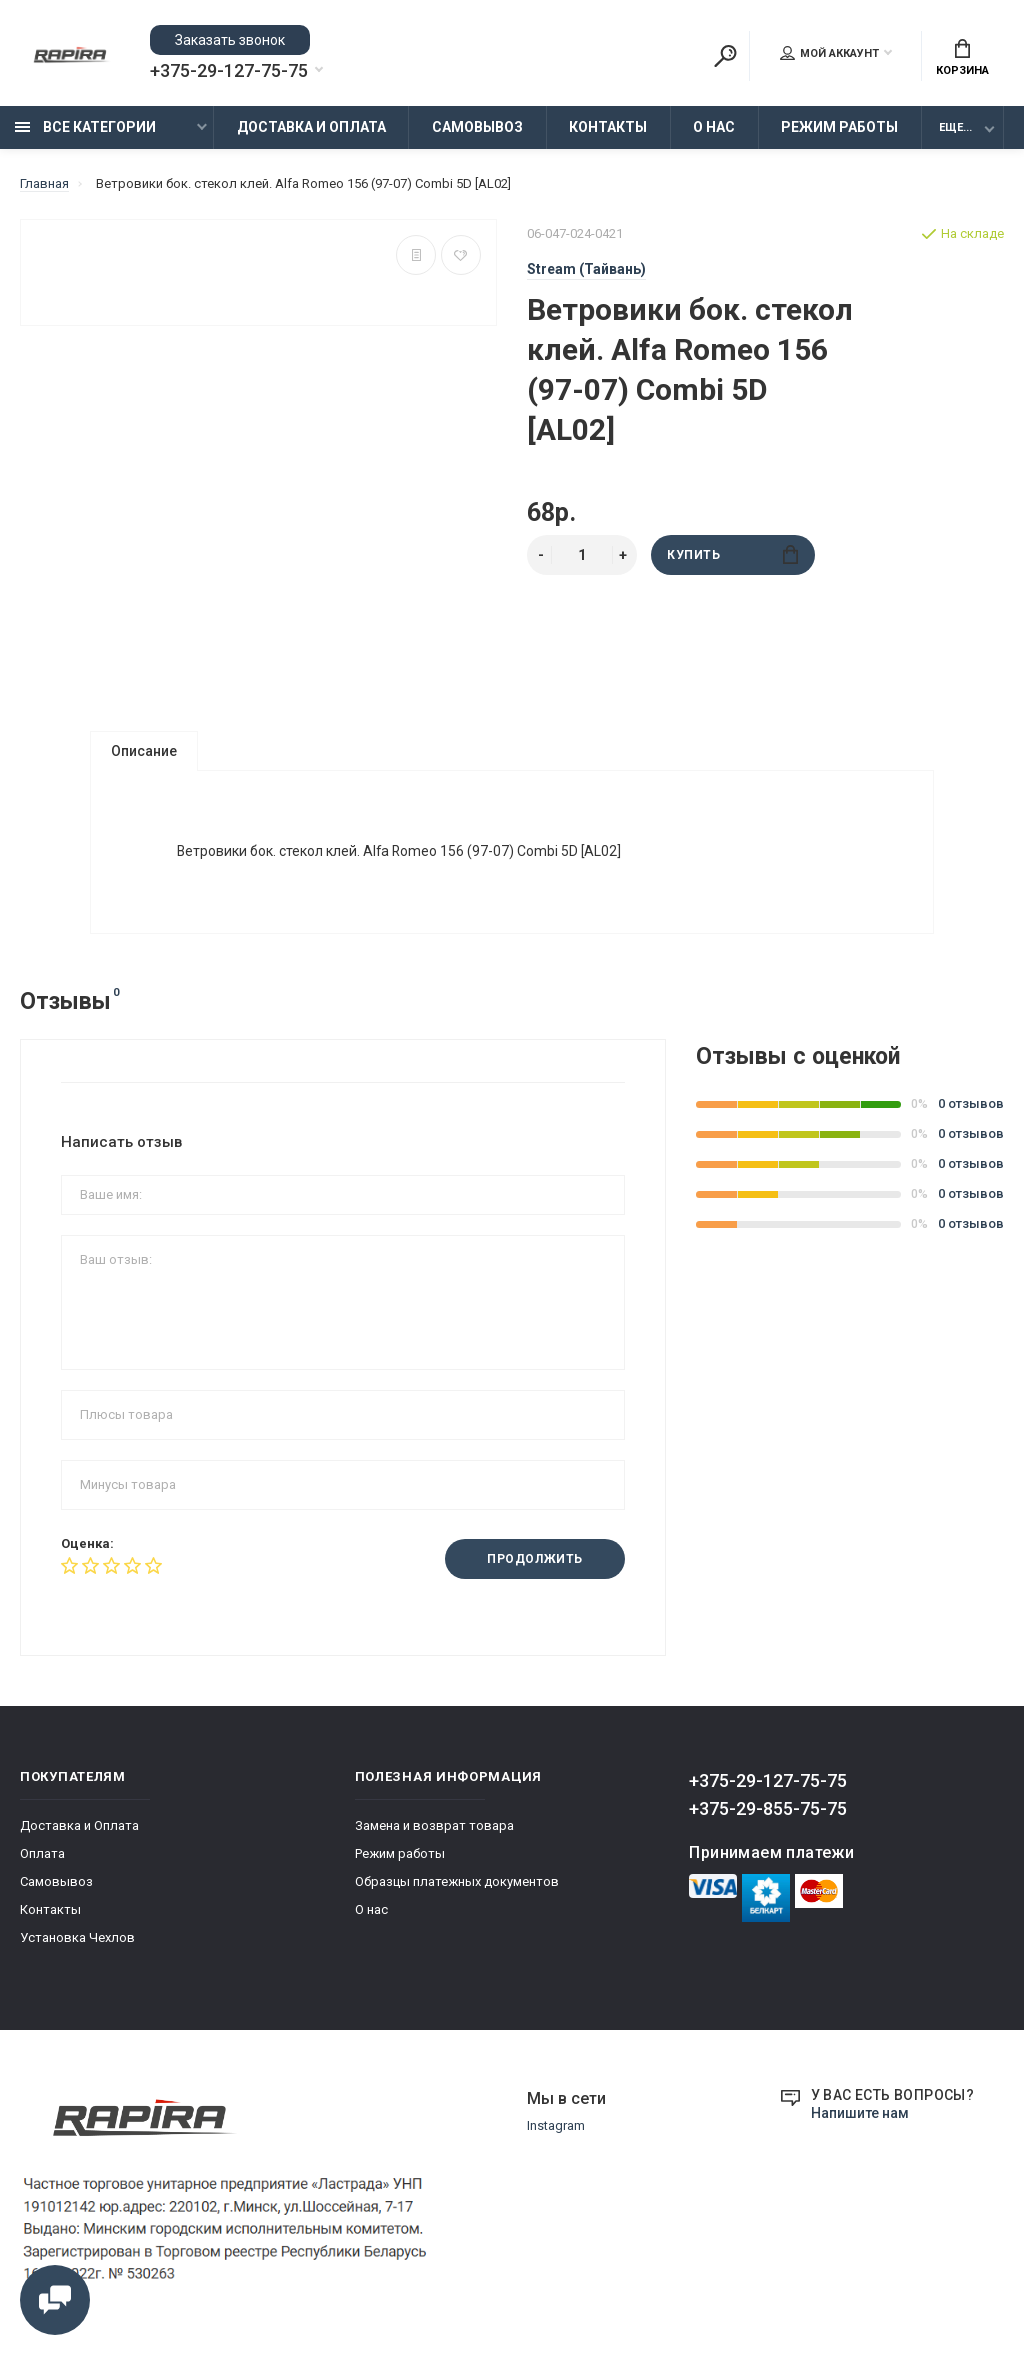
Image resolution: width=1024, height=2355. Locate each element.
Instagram (556, 2127)
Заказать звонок (230, 40)
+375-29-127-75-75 (229, 71)
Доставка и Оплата (311, 127)
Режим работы (839, 127)
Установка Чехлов (77, 1939)
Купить (732, 554)
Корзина (962, 58)
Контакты (608, 127)
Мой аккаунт (829, 53)
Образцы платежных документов (457, 1883)
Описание (144, 751)
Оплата (42, 1855)
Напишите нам (860, 2115)
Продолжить (535, 1561)
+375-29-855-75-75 (768, 1810)
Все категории (85, 127)
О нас (714, 127)
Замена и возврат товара (434, 1827)
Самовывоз (477, 127)
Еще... (955, 127)
